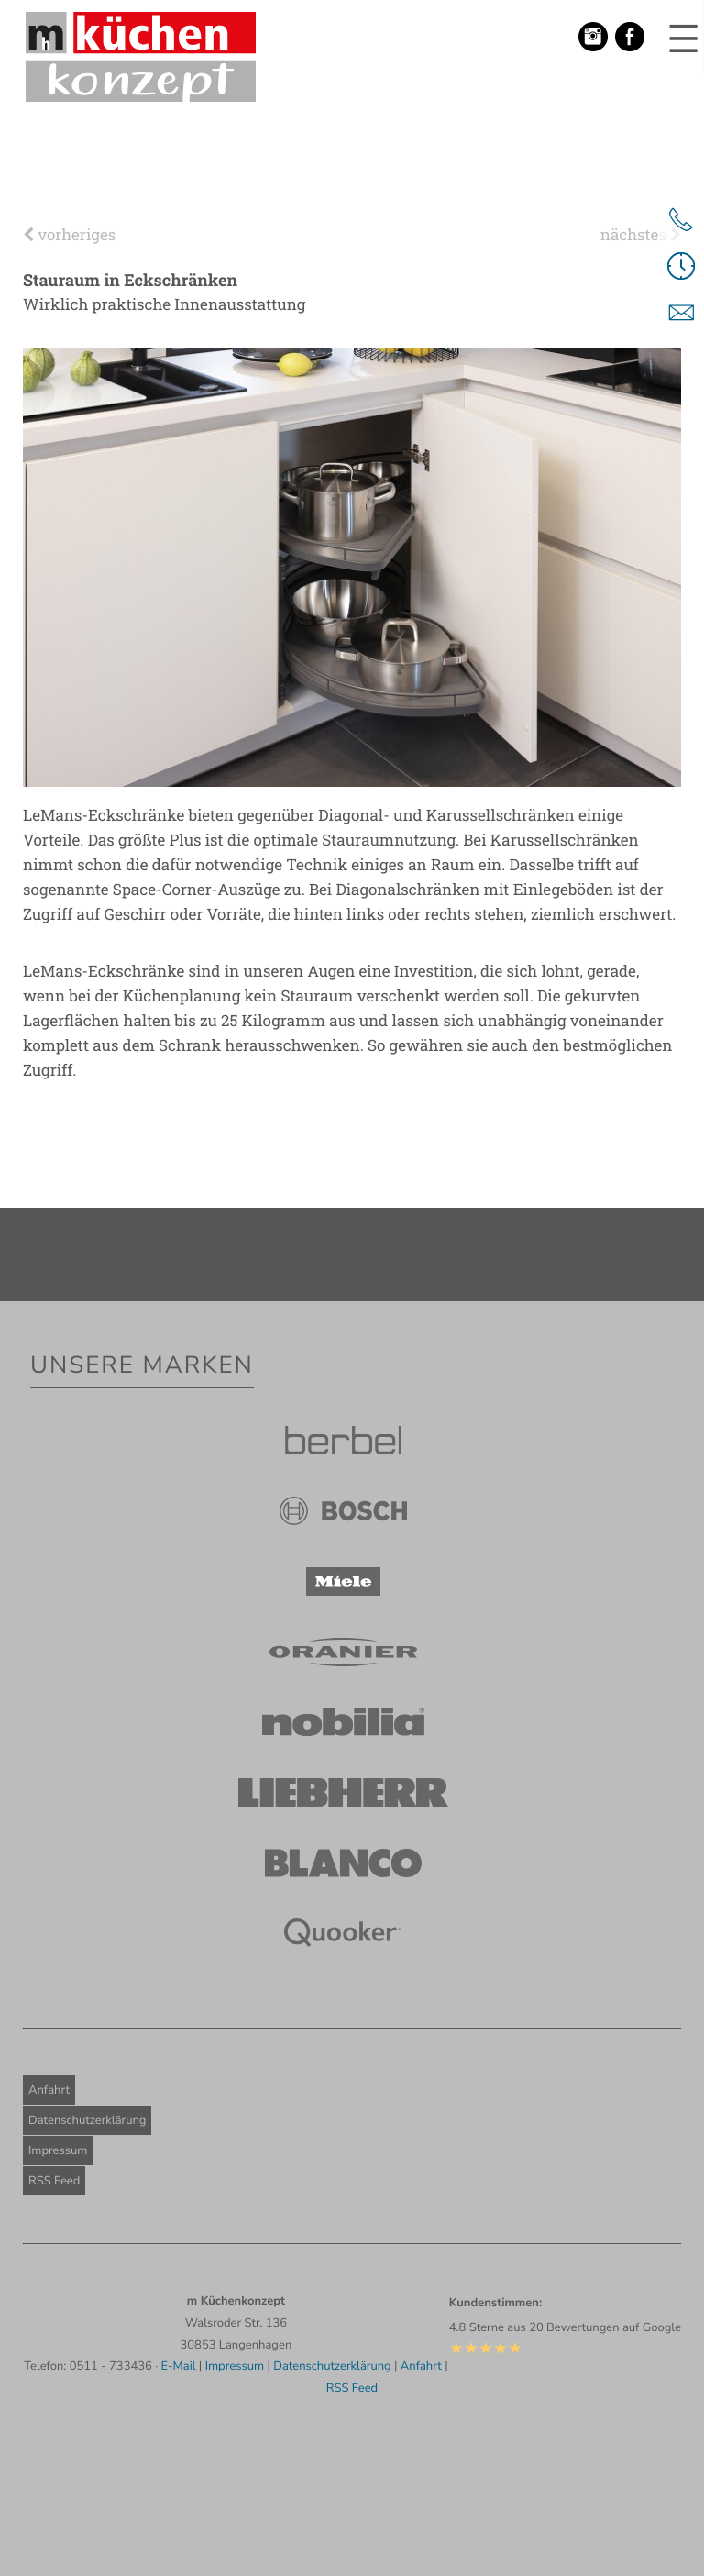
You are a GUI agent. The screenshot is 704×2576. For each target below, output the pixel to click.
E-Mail (178, 2366)
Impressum (57, 2150)
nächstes (640, 234)
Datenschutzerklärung (87, 2120)
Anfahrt (49, 2090)
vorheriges (69, 234)
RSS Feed (54, 2180)
